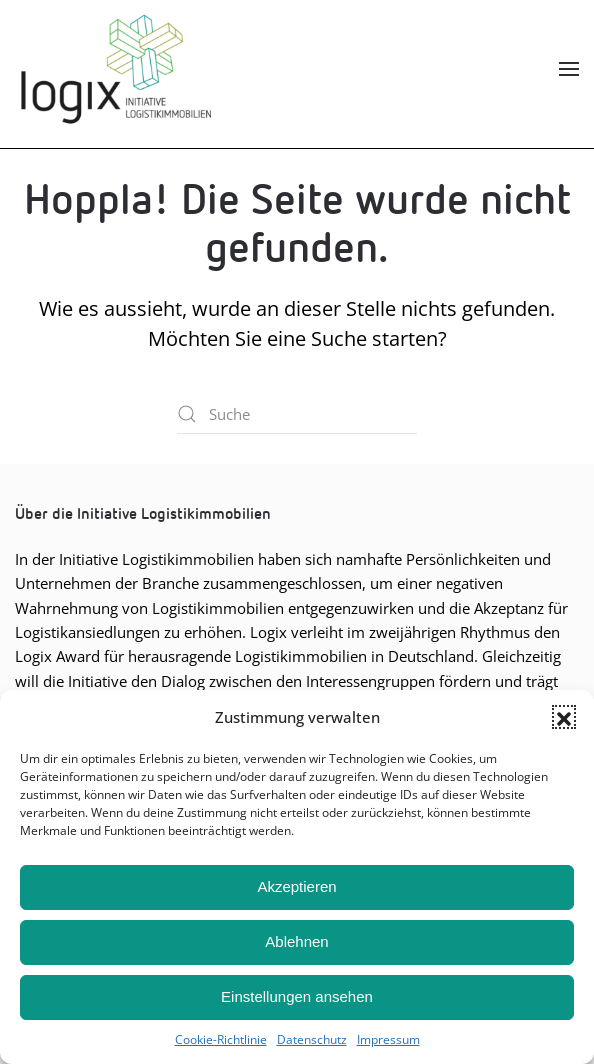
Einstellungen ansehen (297, 996)
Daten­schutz (312, 1039)
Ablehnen (296, 941)
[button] (564, 717)
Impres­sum (388, 1039)
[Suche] (297, 414)
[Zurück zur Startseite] (115, 69)
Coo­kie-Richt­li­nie (221, 1039)
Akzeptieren (296, 886)
